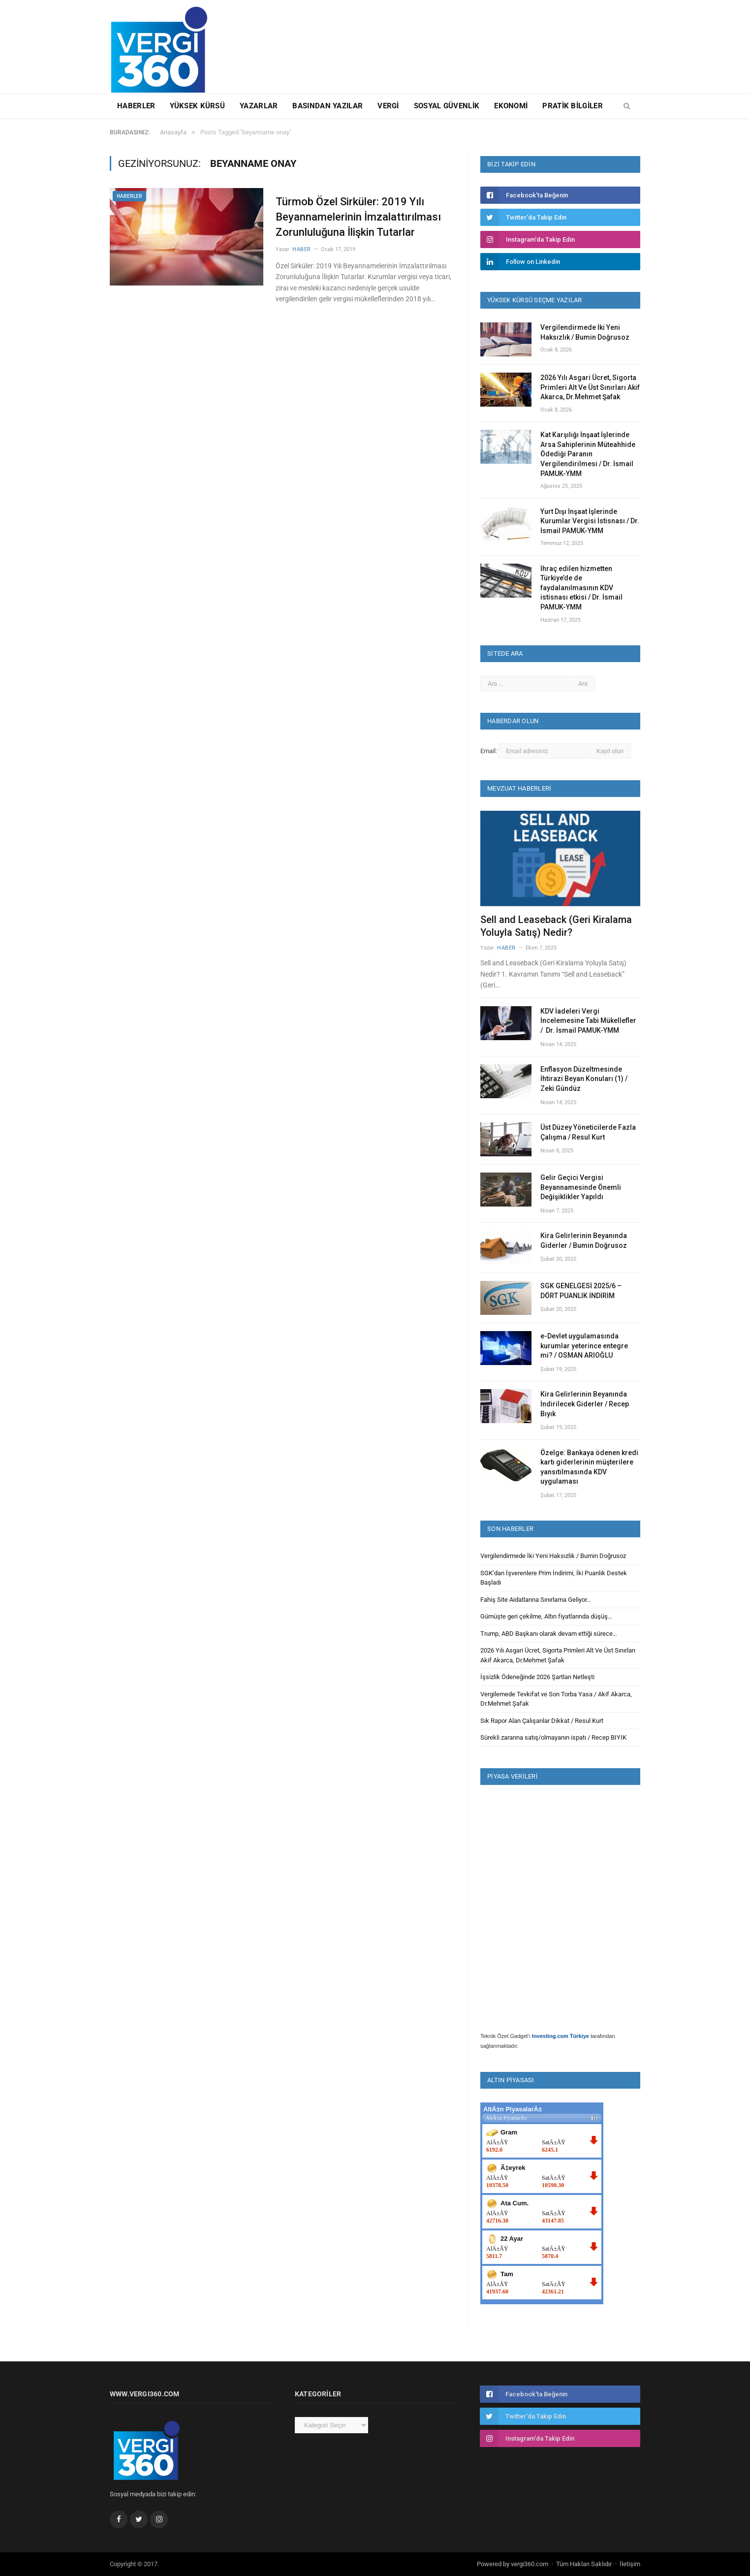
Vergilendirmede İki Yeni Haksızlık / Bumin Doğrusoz (584, 332)
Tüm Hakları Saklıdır (584, 2564)
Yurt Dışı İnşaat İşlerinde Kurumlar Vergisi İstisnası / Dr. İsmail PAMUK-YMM (589, 521)
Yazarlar (259, 105)
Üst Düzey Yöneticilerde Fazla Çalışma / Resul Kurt (588, 1132)
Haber (301, 249)
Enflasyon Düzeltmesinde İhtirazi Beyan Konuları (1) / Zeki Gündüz (583, 1078)
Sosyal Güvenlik (447, 105)
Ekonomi (511, 105)
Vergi (388, 105)
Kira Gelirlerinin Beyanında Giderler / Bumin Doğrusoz (583, 1240)
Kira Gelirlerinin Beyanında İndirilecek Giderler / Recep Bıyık (584, 1403)
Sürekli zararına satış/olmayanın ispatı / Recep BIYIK (553, 1737)
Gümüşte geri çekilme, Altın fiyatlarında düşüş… (546, 1616)
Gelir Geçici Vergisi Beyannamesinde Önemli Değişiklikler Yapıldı (580, 1187)
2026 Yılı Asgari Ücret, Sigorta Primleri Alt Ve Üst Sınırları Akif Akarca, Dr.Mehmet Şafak (590, 387)
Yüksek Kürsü (197, 105)
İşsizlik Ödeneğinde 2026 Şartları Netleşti (537, 1677)
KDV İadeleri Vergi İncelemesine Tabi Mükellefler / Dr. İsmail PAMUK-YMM (588, 1020)
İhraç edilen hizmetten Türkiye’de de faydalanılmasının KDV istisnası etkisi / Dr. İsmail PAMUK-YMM (581, 588)
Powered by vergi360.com (512, 2564)
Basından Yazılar (327, 105)
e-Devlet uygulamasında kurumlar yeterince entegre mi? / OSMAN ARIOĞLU (584, 1345)
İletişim (630, 2564)
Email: (489, 751)
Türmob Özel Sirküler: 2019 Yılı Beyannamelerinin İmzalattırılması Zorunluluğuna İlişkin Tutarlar (358, 216)
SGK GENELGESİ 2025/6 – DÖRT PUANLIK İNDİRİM (581, 1291)
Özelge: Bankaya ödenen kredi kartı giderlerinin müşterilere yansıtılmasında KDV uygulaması (589, 1467)
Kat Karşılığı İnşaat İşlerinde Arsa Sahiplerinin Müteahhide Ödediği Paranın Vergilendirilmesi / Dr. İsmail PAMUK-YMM (587, 454)
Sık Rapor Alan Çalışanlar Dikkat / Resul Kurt (541, 1720)
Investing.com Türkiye (560, 2036)
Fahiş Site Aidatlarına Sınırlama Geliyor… (535, 1599)
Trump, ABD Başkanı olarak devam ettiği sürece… (548, 1633)
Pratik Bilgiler (572, 105)
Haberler (136, 105)
